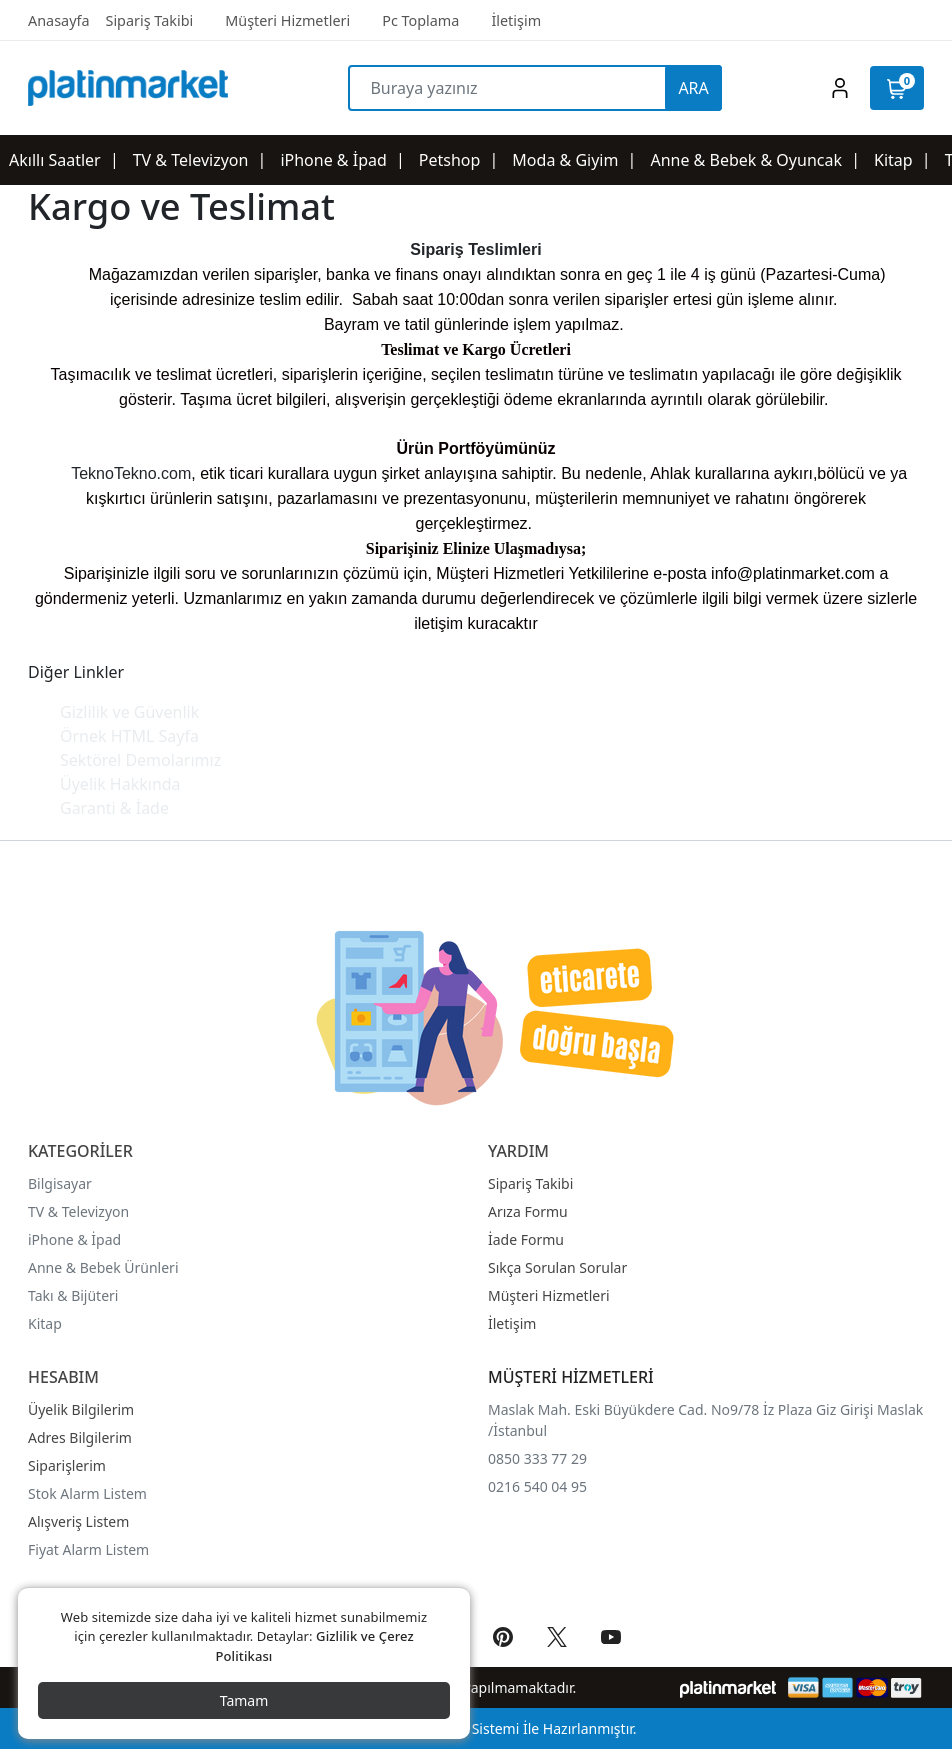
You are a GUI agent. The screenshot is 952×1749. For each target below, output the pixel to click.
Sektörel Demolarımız (140, 760)
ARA (693, 88)
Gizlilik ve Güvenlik (129, 712)
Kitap (45, 1323)
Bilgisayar (60, 1183)
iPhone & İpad (74, 1239)
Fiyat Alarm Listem (88, 1549)
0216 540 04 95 (537, 1486)
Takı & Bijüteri (73, 1295)
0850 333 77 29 (537, 1458)
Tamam (244, 1700)
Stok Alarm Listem (87, 1493)
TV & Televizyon (78, 1211)
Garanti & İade (114, 808)
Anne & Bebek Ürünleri (103, 1267)
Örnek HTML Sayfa (129, 736)
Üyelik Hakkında (120, 784)
